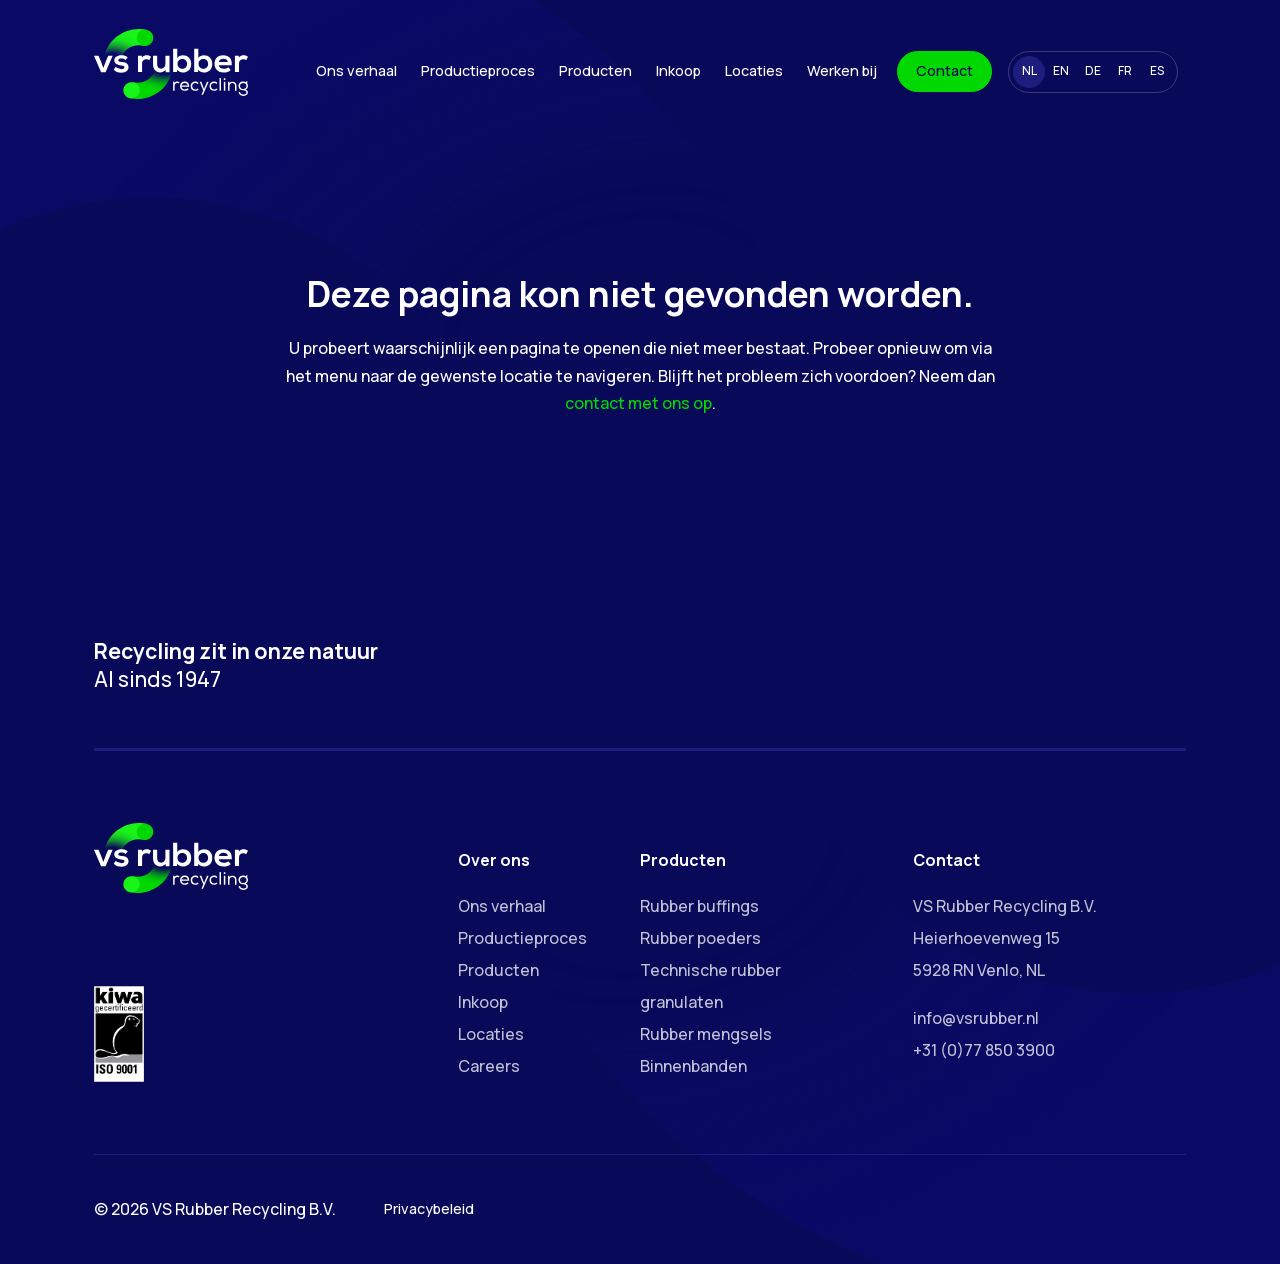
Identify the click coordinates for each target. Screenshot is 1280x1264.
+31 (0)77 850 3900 (984, 1050)
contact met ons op (638, 403)
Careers (489, 1066)
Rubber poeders (700, 938)
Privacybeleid (429, 1208)
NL (1029, 70)
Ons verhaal (356, 70)
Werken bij (842, 70)
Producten (595, 70)
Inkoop (678, 70)
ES (1157, 70)
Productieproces (478, 70)
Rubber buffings (699, 906)
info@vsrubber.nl (976, 1018)
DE (1093, 70)
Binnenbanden (693, 1066)
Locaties (754, 70)
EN (1061, 70)
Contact (944, 70)
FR (1125, 70)
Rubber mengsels (706, 1034)
